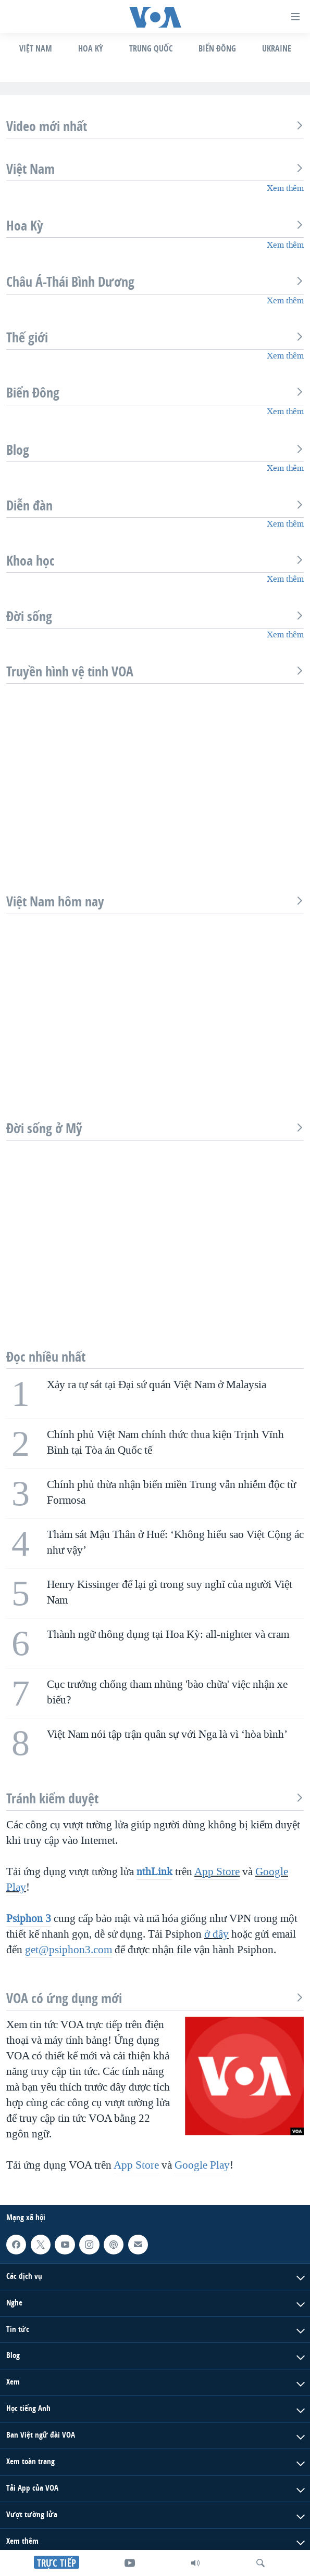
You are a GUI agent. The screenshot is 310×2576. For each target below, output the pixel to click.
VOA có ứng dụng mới (155, 1998)
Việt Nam (35, 48)
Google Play (202, 2165)
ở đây (216, 1934)
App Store (217, 1871)
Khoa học (155, 561)
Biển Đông (217, 48)
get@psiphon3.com (68, 1949)
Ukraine (276, 48)
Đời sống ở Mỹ (155, 1128)
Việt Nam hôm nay (155, 902)
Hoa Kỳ (90, 48)
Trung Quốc (150, 48)
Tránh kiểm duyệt (155, 1799)
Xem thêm (285, 188)
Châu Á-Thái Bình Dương (155, 282)
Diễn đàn (155, 506)
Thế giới (155, 338)
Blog (155, 450)
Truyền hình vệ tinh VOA (155, 672)
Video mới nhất (155, 126)
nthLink (154, 1871)
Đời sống (155, 616)
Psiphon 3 (28, 1918)
